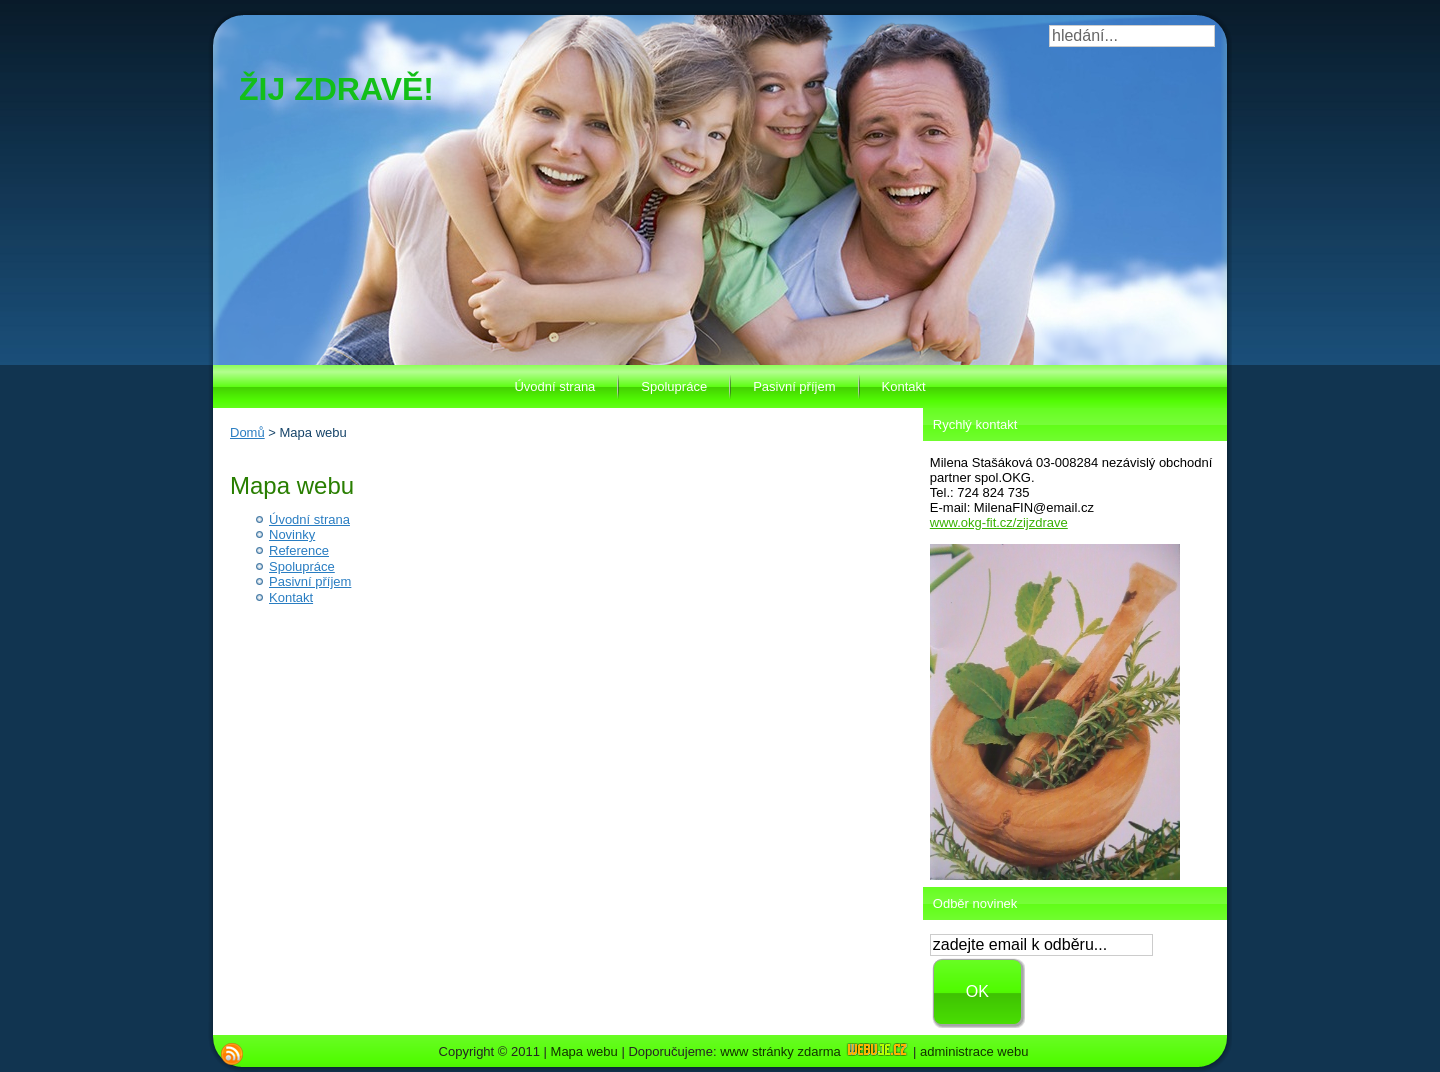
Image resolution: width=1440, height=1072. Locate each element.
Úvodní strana (309, 519)
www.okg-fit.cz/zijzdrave (999, 522)
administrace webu (974, 1051)
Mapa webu (584, 1051)
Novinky (292, 534)
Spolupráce (302, 566)
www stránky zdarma (814, 1051)
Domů (247, 432)
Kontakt (291, 597)
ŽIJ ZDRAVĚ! (336, 89)
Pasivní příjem (310, 581)
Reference (299, 550)
